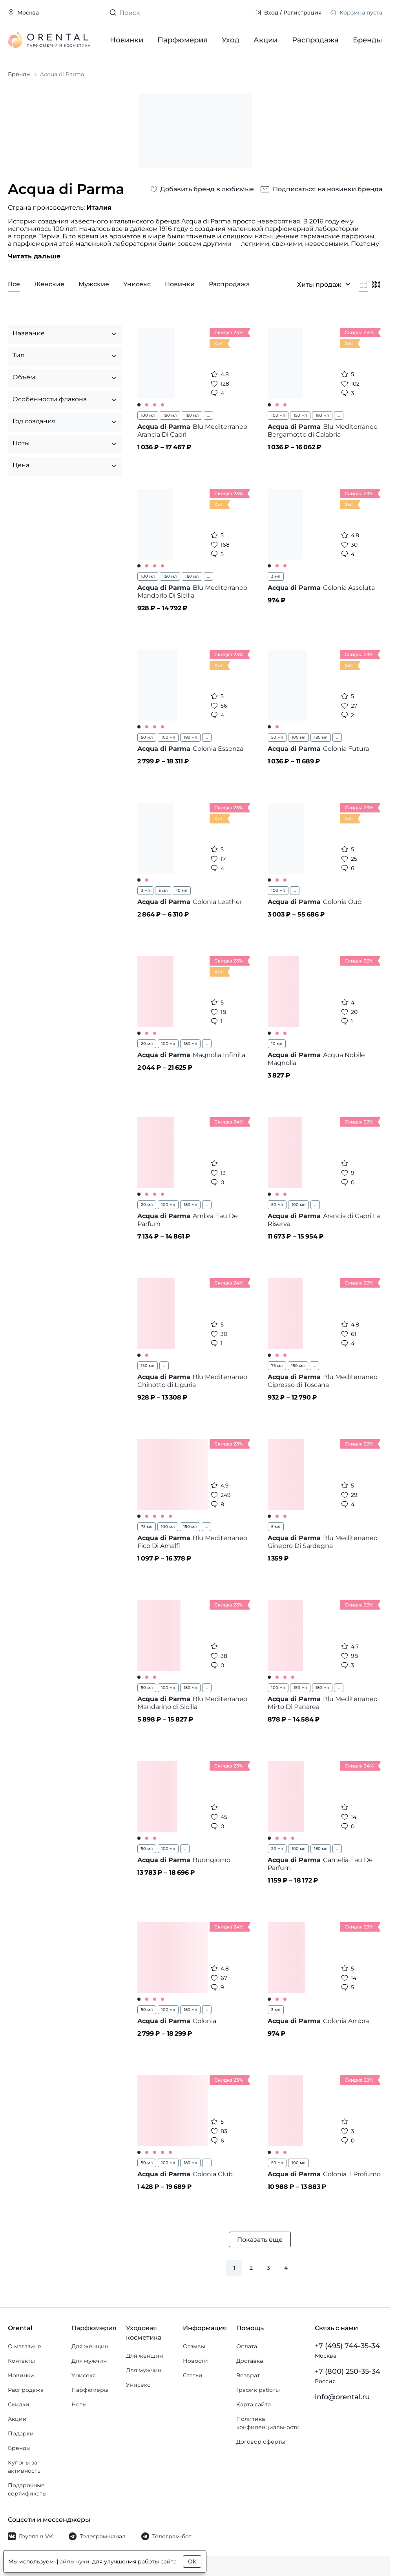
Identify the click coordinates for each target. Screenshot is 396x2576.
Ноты (79, 2404)
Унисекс (83, 2375)
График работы (258, 2389)
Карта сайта (253, 2404)
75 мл (277, 1365)
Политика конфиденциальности (268, 2423)
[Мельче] (376, 284)
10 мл (181, 890)
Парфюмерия (182, 40)
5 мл (163, 890)
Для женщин (89, 2346)
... (208, 415)
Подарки (21, 2433)
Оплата (246, 2346)
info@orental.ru (342, 2397)
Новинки (126, 40)
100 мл (148, 415)
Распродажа (315, 40)
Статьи (193, 2375)
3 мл (275, 576)
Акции (266, 40)
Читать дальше (34, 256)
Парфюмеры (89, 2389)
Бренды (367, 40)
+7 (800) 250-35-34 (347, 2371)
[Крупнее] (363, 284)
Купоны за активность (24, 2466)
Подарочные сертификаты (27, 2489)
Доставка (249, 2360)
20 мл (147, 1043)
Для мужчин (89, 2360)
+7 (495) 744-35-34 (347, 2346)
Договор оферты (260, 2441)
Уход (231, 40)
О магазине (24, 2346)
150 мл (170, 415)
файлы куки (72, 2561)
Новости (195, 2360)
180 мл (192, 415)
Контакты (21, 2360)
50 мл (147, 737)
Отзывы (194, 2346)
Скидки (18, 2404)
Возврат (248, 2375)
